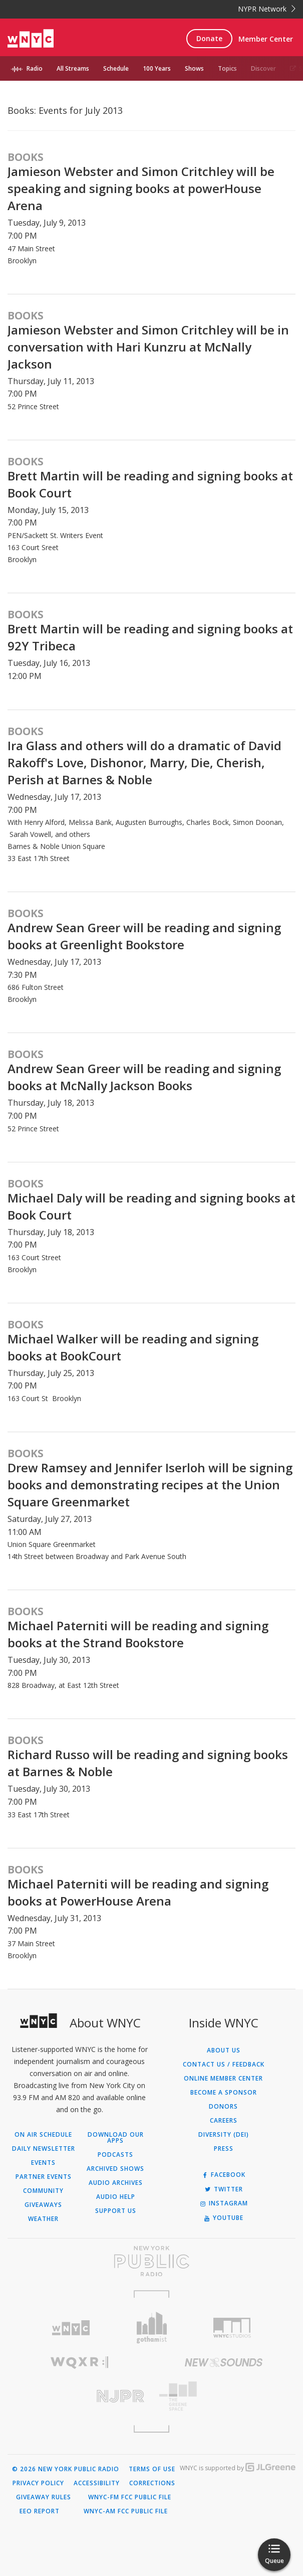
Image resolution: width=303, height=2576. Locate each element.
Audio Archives (116, 2183)
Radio (35, 68)
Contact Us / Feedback (223, 2065)
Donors (223, 2107)
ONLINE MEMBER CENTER (223, 2079)
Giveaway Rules (43, 2497)
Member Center (265, 39)
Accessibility (97, 2483)
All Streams (73, 68)
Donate (209, 38)
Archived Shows (115, 2169)
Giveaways (43, 2205)
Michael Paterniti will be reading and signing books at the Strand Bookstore (138, 1634)
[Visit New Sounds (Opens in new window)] (224, 2362)
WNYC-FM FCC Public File (129, 2497)
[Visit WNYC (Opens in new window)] (71, 2328)
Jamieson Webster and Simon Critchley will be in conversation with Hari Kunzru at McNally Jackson (148, 346)
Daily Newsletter (43, 2149)
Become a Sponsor (223, 2093)
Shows (194, 68)
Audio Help (115, 2197)
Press (223, 2149)
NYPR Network (266, 9)
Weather (43, 2219)
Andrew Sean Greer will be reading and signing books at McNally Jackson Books (144, 1077)
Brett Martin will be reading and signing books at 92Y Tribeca (150, 637)
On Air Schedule (43, 2135)
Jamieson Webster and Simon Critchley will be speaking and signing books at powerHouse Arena (141, 188)
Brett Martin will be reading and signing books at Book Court (150, 484)
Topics (227, 68)
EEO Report (40, 2511)
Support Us (115, 2211)
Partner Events (44, 2177)
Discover (263, 68)
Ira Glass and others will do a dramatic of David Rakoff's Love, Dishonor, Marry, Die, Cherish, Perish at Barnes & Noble (144, 762)
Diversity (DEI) (223, 2135)
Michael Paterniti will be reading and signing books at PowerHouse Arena (138, 1892)
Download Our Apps (116, 2138)
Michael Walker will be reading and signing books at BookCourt (133, 1347)
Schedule (116, 68)
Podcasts (115, 2155)
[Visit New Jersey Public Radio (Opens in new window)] (80, 2396)
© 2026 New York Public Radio (65, 2469)
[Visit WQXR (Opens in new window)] (80, 2362)
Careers (223, 2121)
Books (26, 157)
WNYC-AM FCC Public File (126, 2511)
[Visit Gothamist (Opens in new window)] (151, 2327)
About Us (223, 2050)
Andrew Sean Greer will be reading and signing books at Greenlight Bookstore (144, 936)
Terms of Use (152, 2469)
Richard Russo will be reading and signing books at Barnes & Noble (148, 1763)
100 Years (157, 68)
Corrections (152, 2483)
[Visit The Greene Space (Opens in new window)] (224, 2396)
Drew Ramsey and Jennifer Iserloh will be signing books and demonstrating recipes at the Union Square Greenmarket (150, 1484)
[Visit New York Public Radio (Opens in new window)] (151, 2261)
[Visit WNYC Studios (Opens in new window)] (232, 2328)
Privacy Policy (38, 2483)
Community (43, 2191)
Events (43, 2163)
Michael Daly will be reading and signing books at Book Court (151, 1206)
